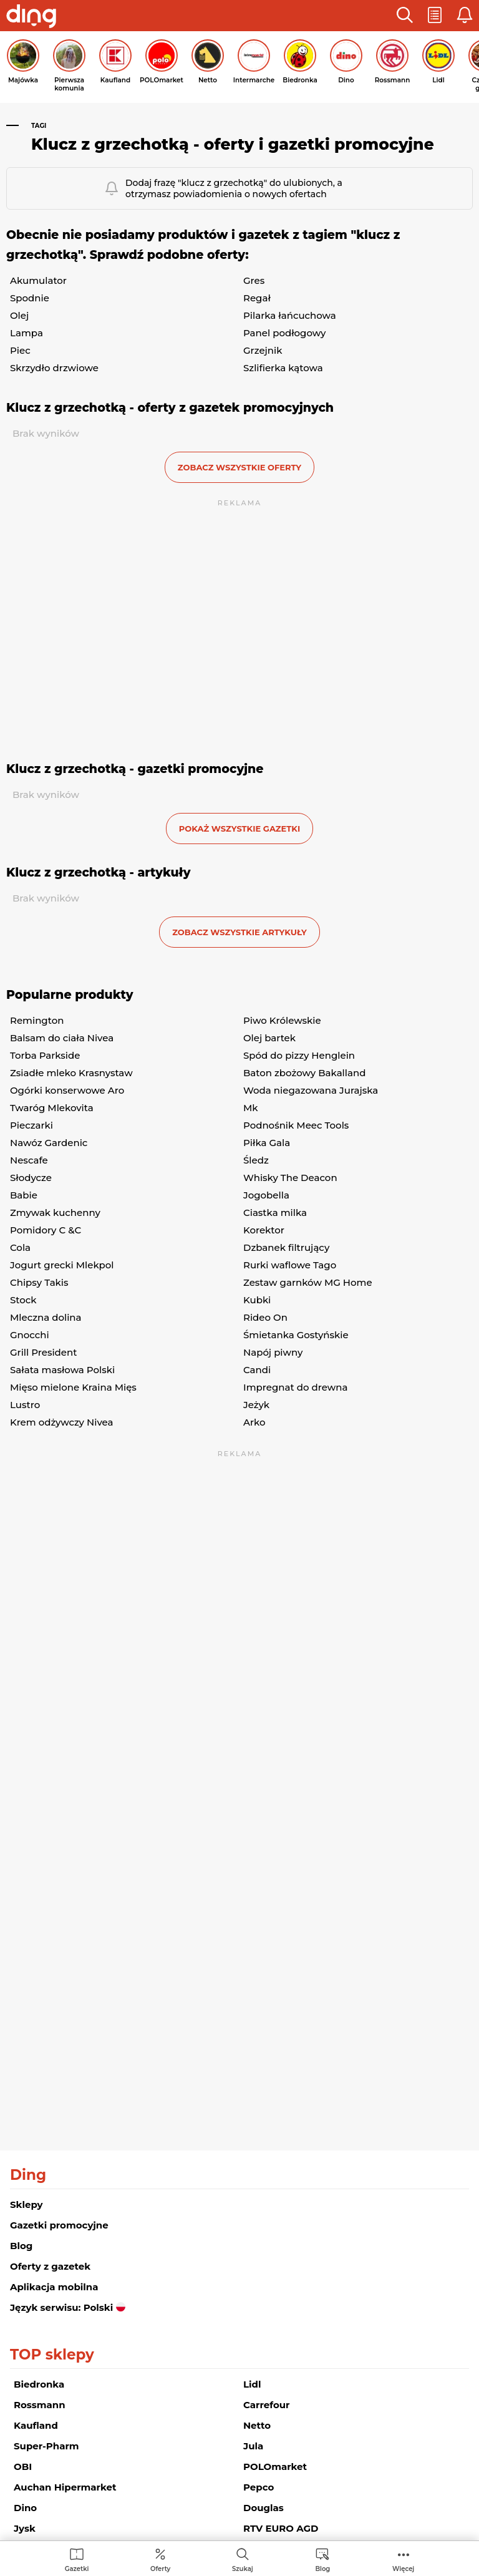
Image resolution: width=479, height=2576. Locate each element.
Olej (19, 315)
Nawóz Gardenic (48, 1143)
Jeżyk (256, 1405)
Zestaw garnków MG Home (307, 1282)
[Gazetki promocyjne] (77, 2559)
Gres (253, 280)
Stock (23, 1300)
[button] (405, 15)
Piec (20, 350)
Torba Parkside (45, 1055)
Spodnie (29, 298)
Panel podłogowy (284, 333)
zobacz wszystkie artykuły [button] (239, 932)
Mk (250, 1108)
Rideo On (265, 1317)
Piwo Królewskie (282, 1020)
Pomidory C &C (45, 1230)
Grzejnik (262, 350)
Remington (37, 1020)
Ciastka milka (275, 1212)
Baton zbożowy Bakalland (304, 1073)
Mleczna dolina (46, 1317)
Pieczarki (31, 1125)
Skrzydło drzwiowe (54, 368)
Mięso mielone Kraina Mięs (73, 1387)
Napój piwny (272, 1352)
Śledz (256, 1160)
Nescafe (29, 1160)
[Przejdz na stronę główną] (31, 17)
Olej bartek (269, 1038)
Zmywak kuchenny (55, 1212)
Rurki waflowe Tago (289, 1265)
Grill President (43, 1352)
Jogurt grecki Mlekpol (62, 1265)
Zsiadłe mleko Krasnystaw (71, 1073)
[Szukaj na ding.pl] (242, 2559)
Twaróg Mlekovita (52, 1108)
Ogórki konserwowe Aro (67, 1090)
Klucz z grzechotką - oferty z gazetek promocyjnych (170, 408)
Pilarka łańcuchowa (289, 315)
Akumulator (38, 280)
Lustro (25, 1405)
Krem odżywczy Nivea (61, 1422)
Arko (254, 1422)
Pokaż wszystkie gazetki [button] (239, 829)
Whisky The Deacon (290, 1178)
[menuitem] (77, 2559)
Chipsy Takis (39, 1282)
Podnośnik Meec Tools (296, 1125)
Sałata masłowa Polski (62, 1370)
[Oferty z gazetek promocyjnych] (160, 2559)
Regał (257, 298)
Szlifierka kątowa (283, 368)
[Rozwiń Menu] (403, 2559)
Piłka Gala (266, 1143)
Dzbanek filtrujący (286, 1247)
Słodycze (31, 1178)
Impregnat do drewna (295, 1387)
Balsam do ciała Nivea (62, 1038)
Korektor (263, 1230)
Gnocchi (29, 1335)
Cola (20, 1247)
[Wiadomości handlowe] (322, 2559)
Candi (257, 1370)
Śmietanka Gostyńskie (296, 1335)
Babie (23, 1195)
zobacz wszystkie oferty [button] (239, 467)
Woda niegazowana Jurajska (310, 1090)
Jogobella (266, 1195)
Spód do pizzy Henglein (299, 1055)
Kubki (257, 1300)
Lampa (26, 333)
